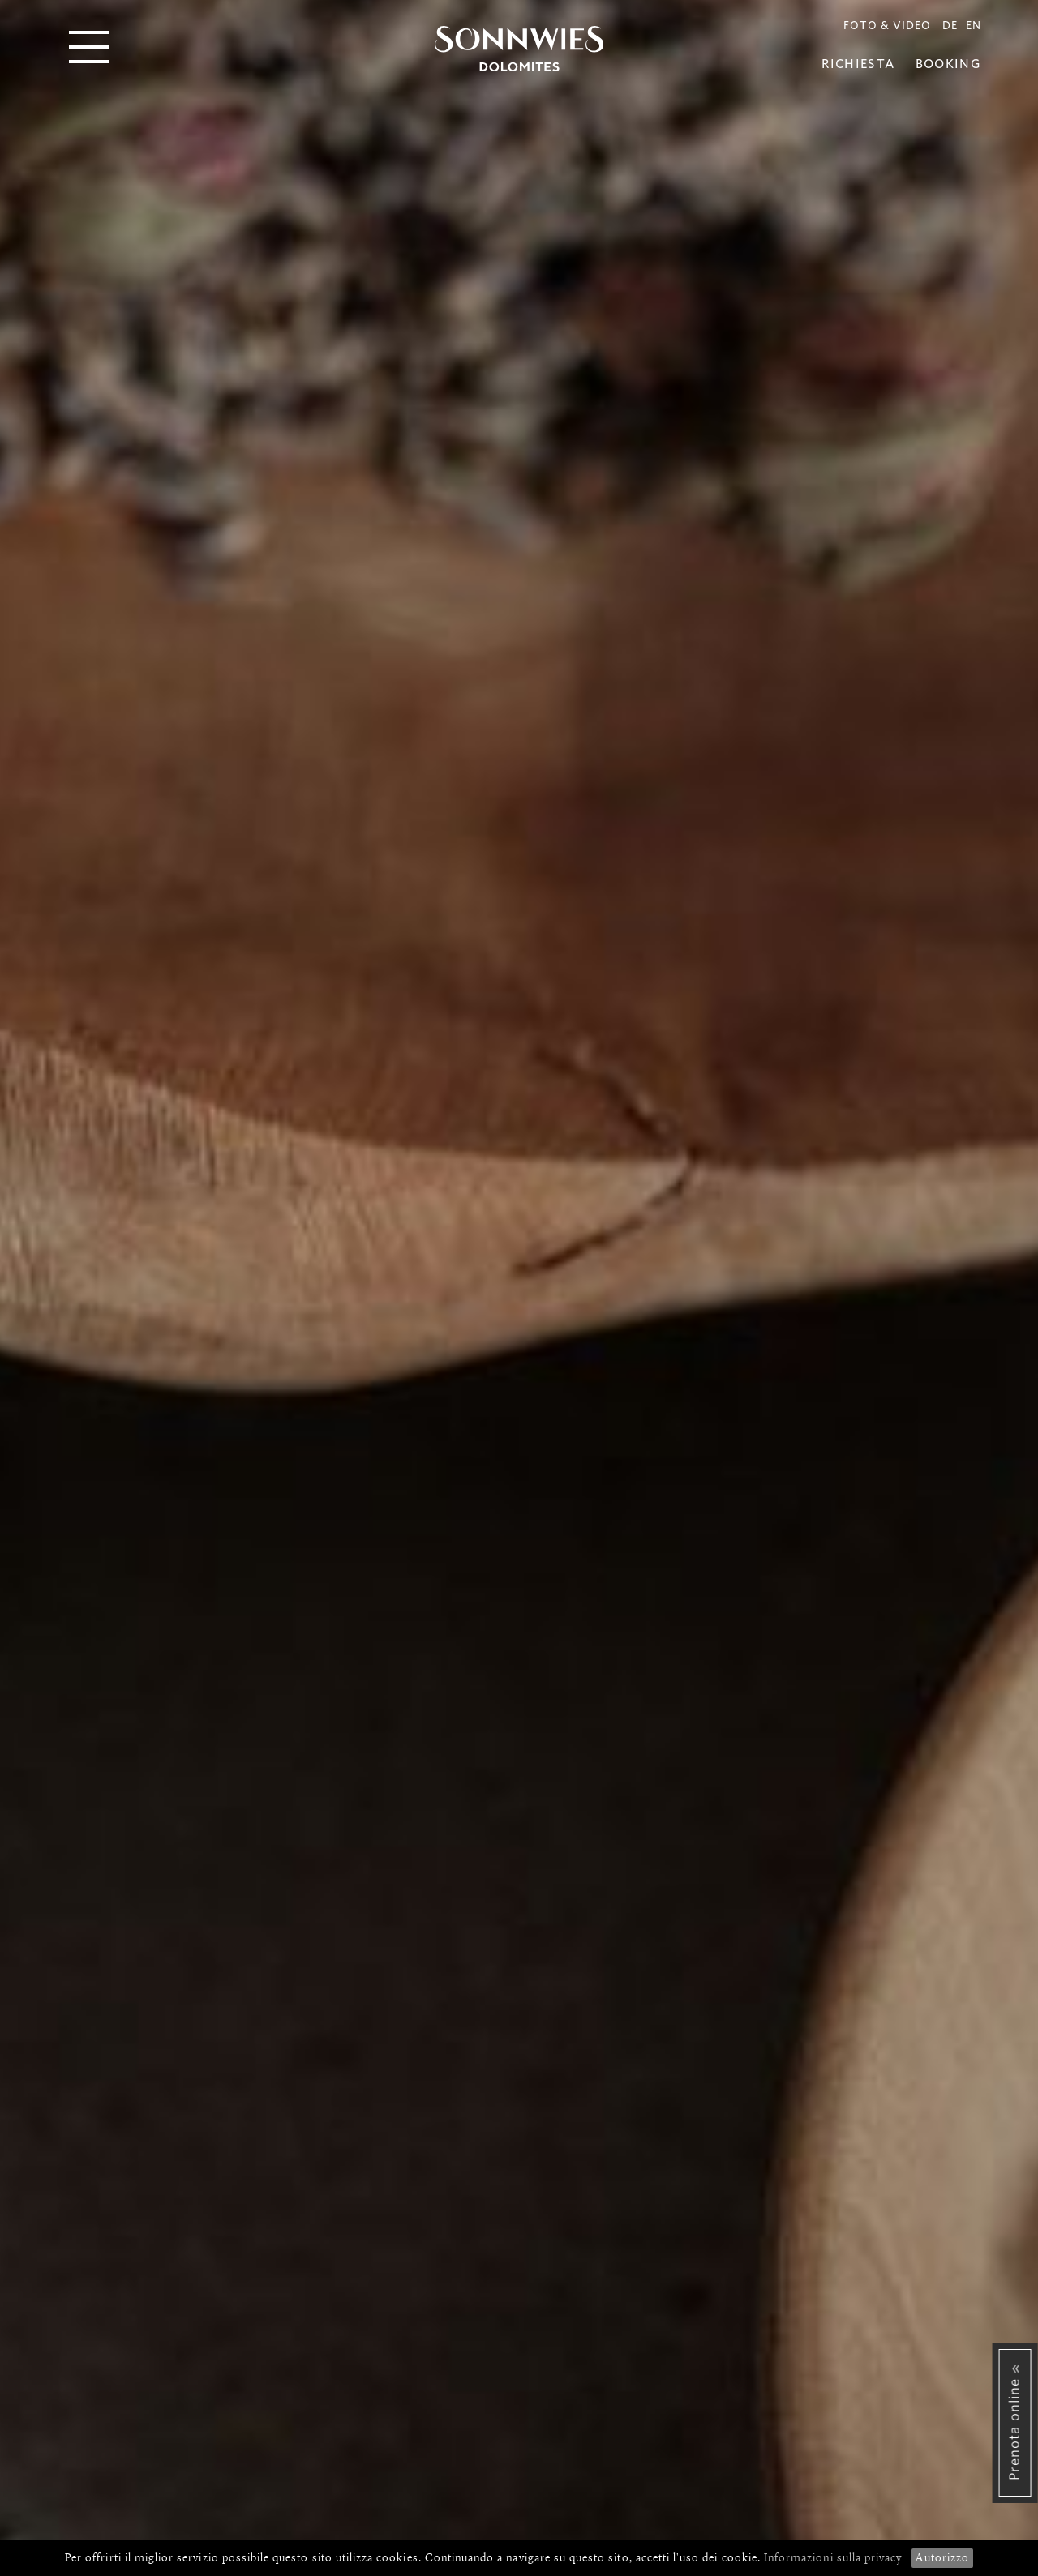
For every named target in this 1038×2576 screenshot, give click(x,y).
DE (950, 25)
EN (973, 25)
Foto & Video (887, 25)
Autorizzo (942, 2558)
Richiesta (857, 64)
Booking (948, 64)
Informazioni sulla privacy (834, 2558)
